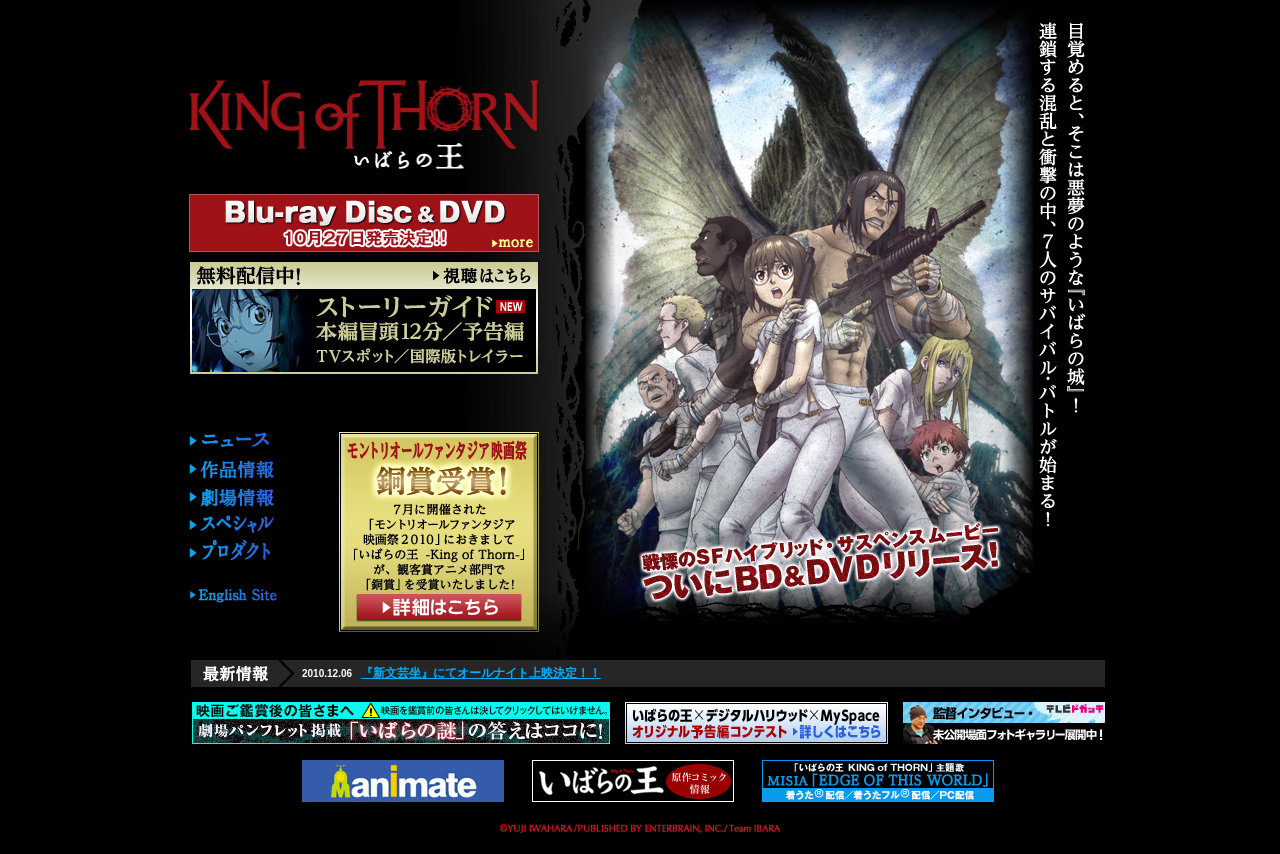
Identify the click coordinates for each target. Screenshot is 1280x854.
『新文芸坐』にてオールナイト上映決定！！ (481, 673)
